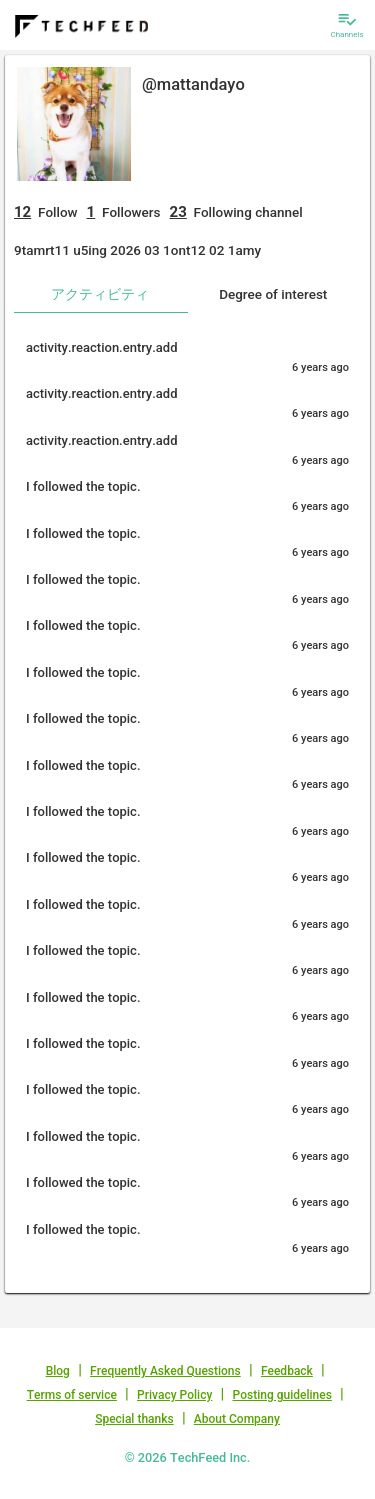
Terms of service (72, 1395)
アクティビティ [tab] (100, 294)
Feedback (287, 1371)
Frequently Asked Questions (165, 1371)
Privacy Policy (174, 1395)
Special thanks (134, 1419)
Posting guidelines (282, 1395)
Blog (58, 1371)
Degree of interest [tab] (273, 294)
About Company (237, 1419)
